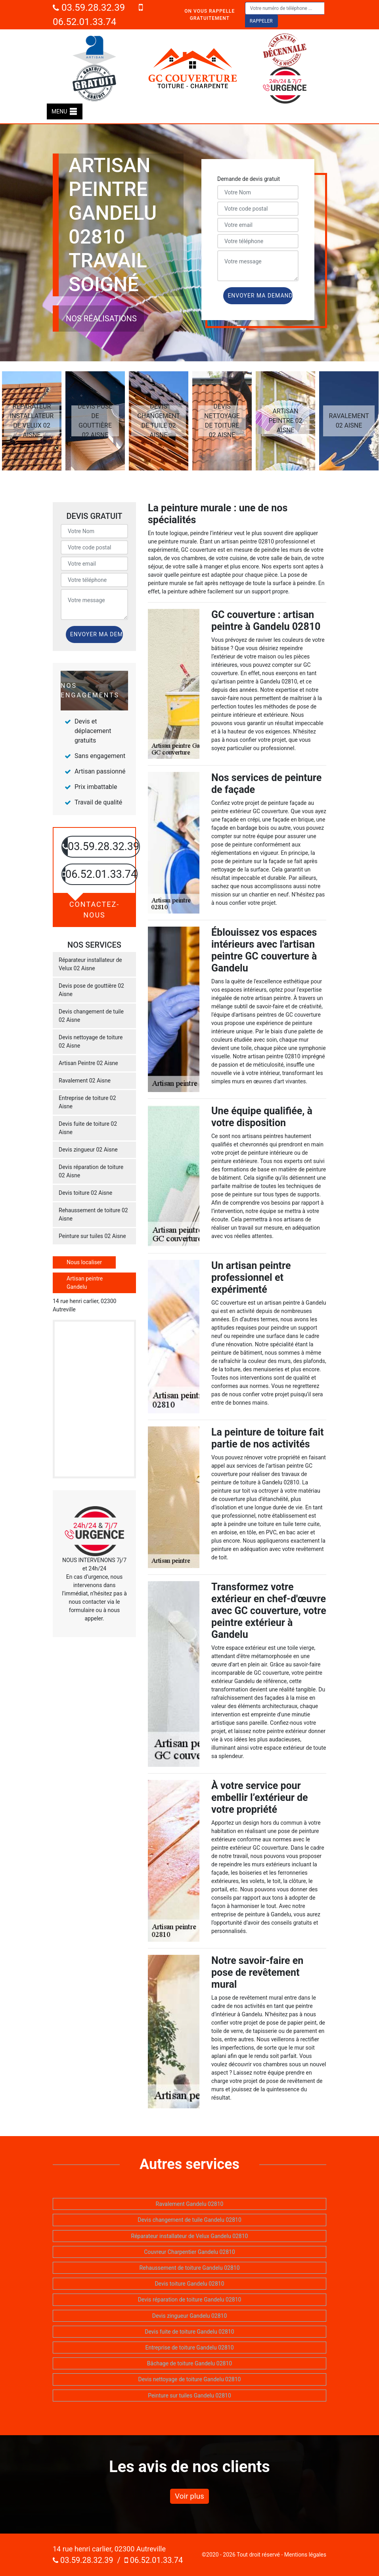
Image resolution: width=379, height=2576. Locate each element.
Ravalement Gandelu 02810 (190, 2204)
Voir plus (189, 2496)
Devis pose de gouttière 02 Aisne (91, 990)
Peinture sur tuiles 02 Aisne (92, 1236)
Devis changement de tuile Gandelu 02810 (189, 2220)
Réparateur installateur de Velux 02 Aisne (90, 964)
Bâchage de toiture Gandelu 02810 (189, 2363)
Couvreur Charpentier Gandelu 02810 (189, 2252)
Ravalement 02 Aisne (85, 1080)
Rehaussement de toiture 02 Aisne (93, 1214)
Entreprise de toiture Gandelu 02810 (189, 2347)
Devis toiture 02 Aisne (85, 1193)
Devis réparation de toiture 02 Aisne (91, 1171)
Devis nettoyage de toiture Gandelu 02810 (189, 2379)
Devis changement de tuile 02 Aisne (91, 1015)
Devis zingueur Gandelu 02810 (189, 2316)
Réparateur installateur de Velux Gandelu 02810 (189, 2236)
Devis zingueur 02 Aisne (88, 1149)
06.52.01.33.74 (153, 2560)
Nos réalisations (101, 318)
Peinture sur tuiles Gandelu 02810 (189, 2395)
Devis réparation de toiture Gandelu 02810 (189, 2299)
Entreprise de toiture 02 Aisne (87, 1102)
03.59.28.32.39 (89, 7)
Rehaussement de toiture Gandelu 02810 (189, 2268)
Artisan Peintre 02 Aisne (88, 1063)
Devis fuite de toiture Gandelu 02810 (189, 2331)
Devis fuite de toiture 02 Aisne (88, 1128)
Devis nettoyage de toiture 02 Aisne (91, 1041)
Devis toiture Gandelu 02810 (189, 2283)
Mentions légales (305, 2554)
